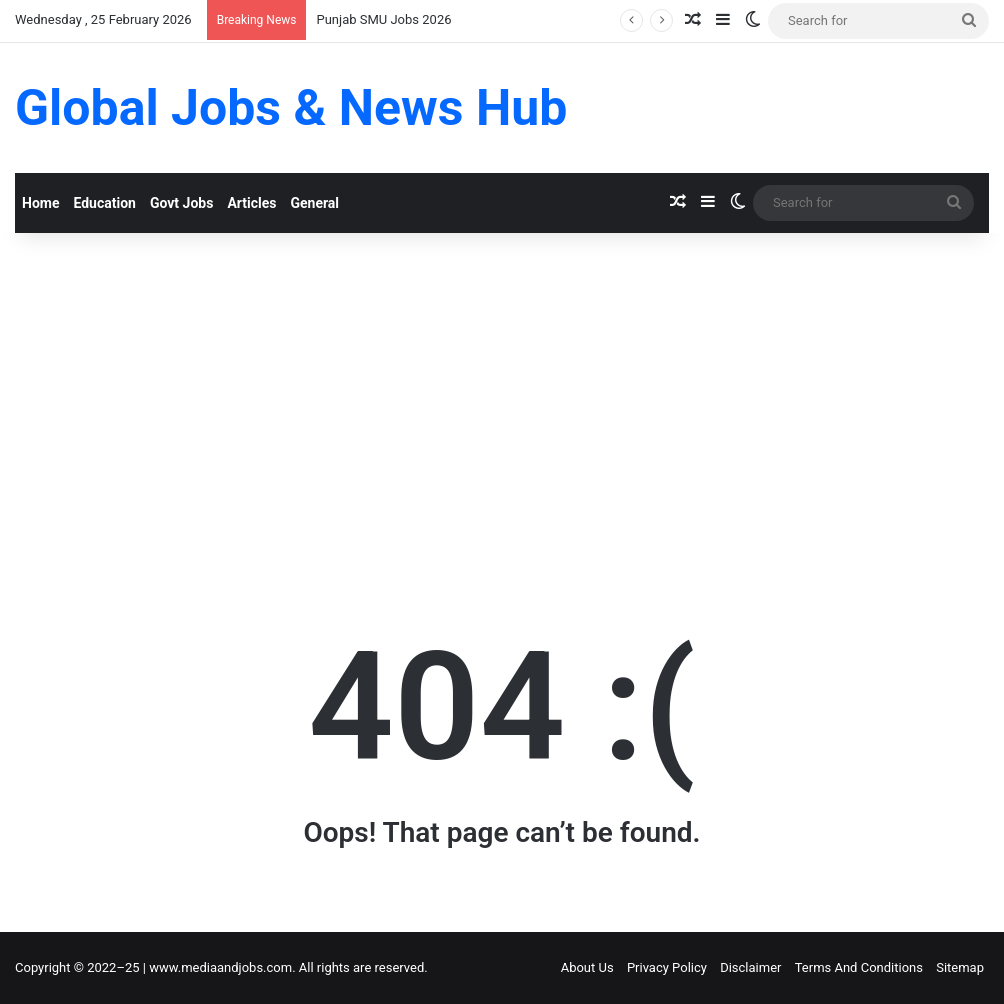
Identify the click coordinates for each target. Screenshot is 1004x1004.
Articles (251, 203)
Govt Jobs (181, 203)
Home (40, 203)
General (314, 203)
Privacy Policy (667, 967)
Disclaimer (750, 967)
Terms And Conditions (859, 967)
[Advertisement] (502, 403)
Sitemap (960, 967)
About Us (587, 967)
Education (104, 203)
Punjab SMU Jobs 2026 (383, 19)
